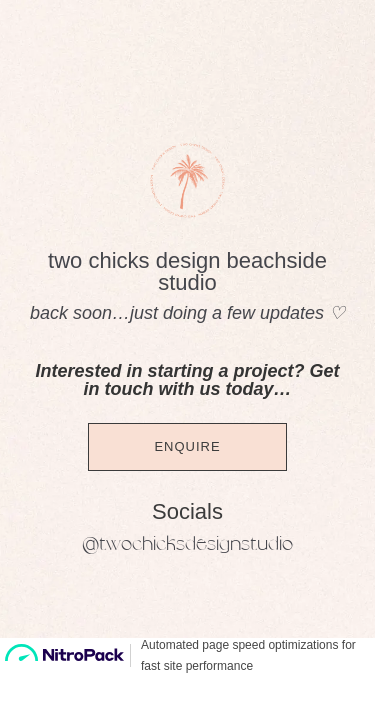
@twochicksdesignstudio (187, 544)
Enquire (187, 446)
